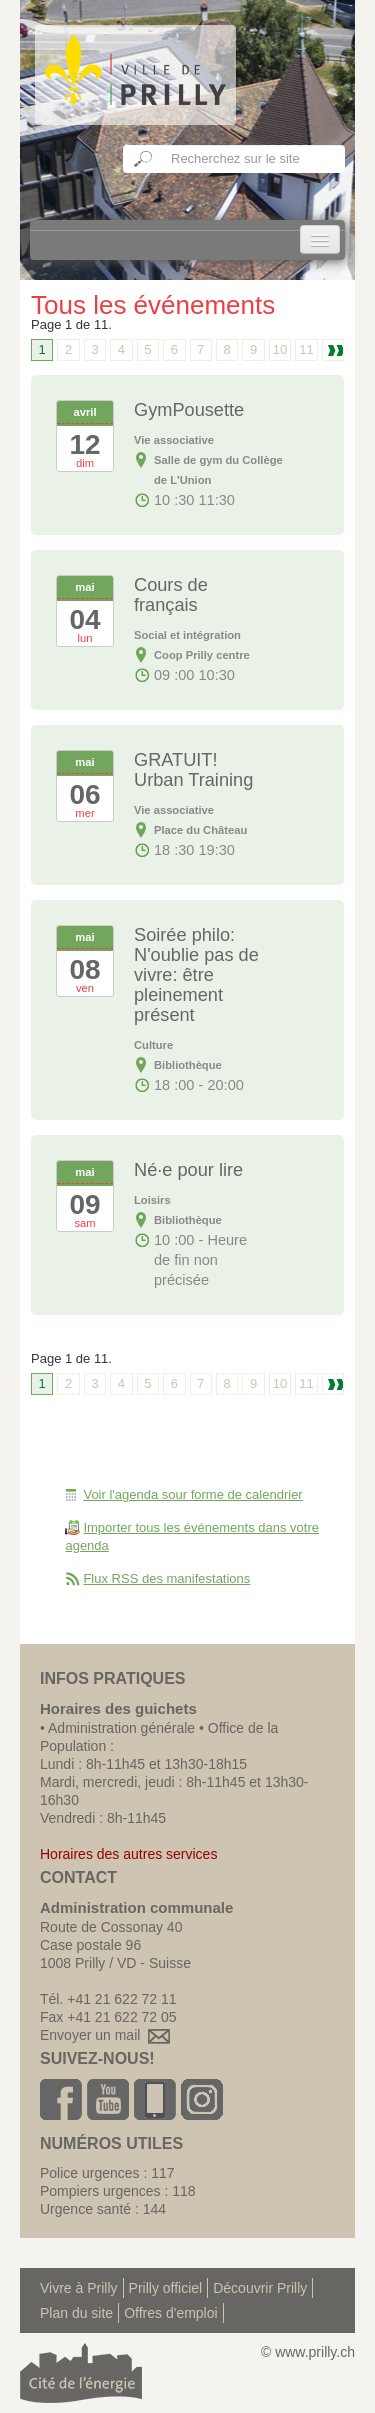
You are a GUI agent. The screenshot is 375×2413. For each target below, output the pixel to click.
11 (306, 349)
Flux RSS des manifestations (166, 1578)
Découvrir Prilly (260, 2288)
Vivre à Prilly (79, 2288)
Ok (144, 159)
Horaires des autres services (128, 1854)
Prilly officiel (166, 2288)
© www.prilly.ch (308, 2352)
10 (280, 349)
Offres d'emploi (170, 2313)
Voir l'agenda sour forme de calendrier (192, 1494)
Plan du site (76, 2313)
